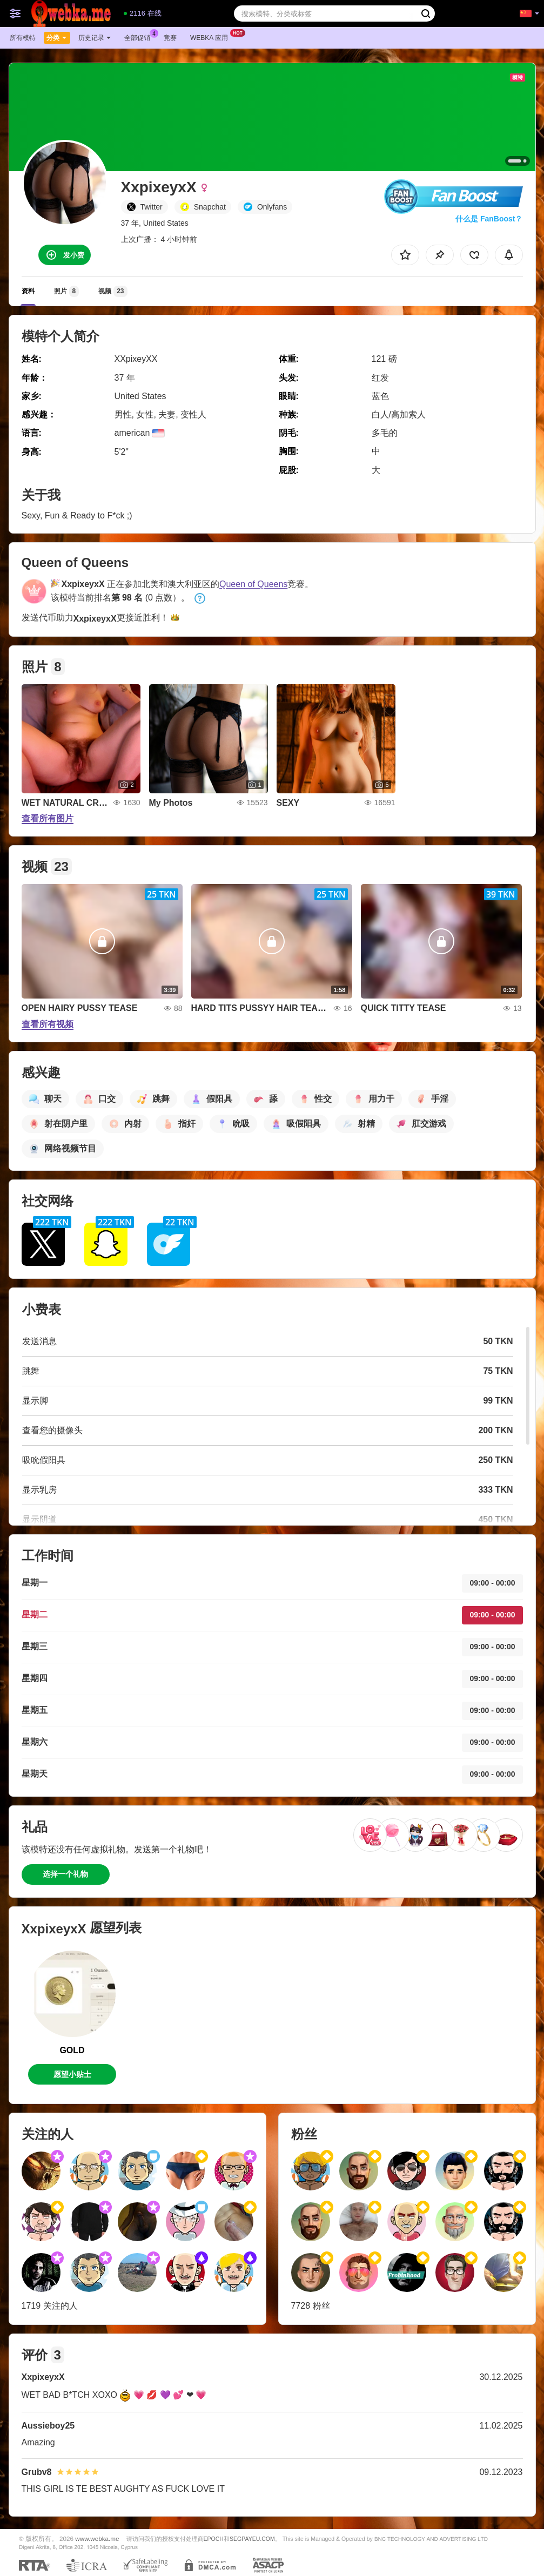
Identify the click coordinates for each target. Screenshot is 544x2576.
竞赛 (170, 38)
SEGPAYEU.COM (252, 2538)
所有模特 (23, 38)
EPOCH (214, 2538)
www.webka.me (97, 2538)
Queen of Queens (253, 584)
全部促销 (140, 37)
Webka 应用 (211, 37)
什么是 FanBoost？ (488, 218)
